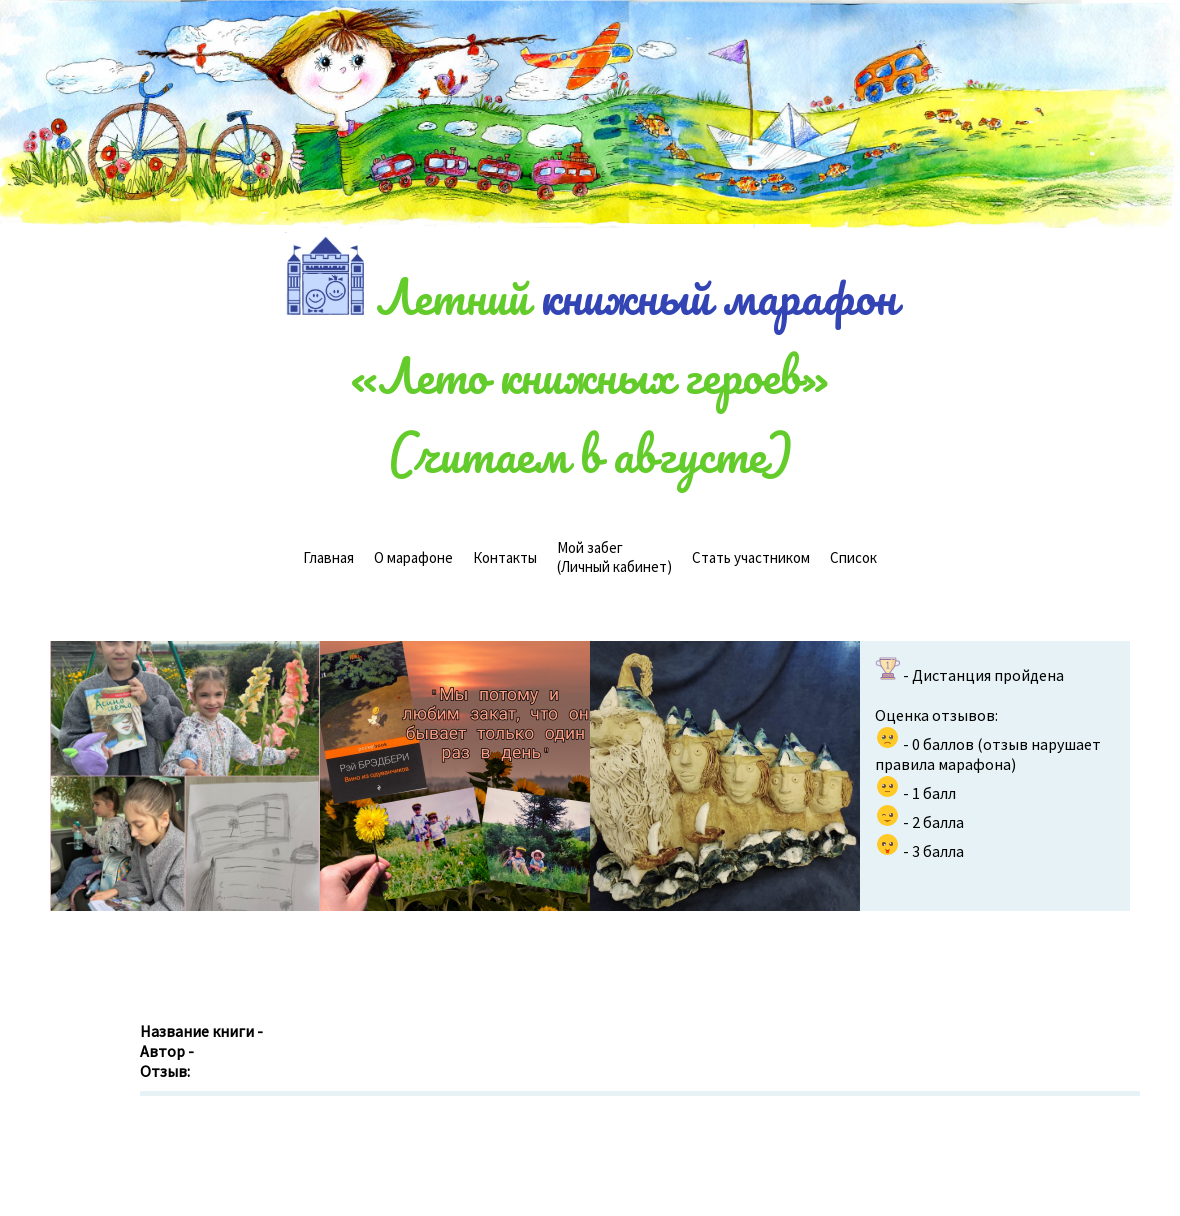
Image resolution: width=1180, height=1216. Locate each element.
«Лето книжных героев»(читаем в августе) (590, 414)
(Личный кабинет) (614, 557)
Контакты (505, 557)
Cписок (853, 557)
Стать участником (751, 557)
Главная (328, 557)
